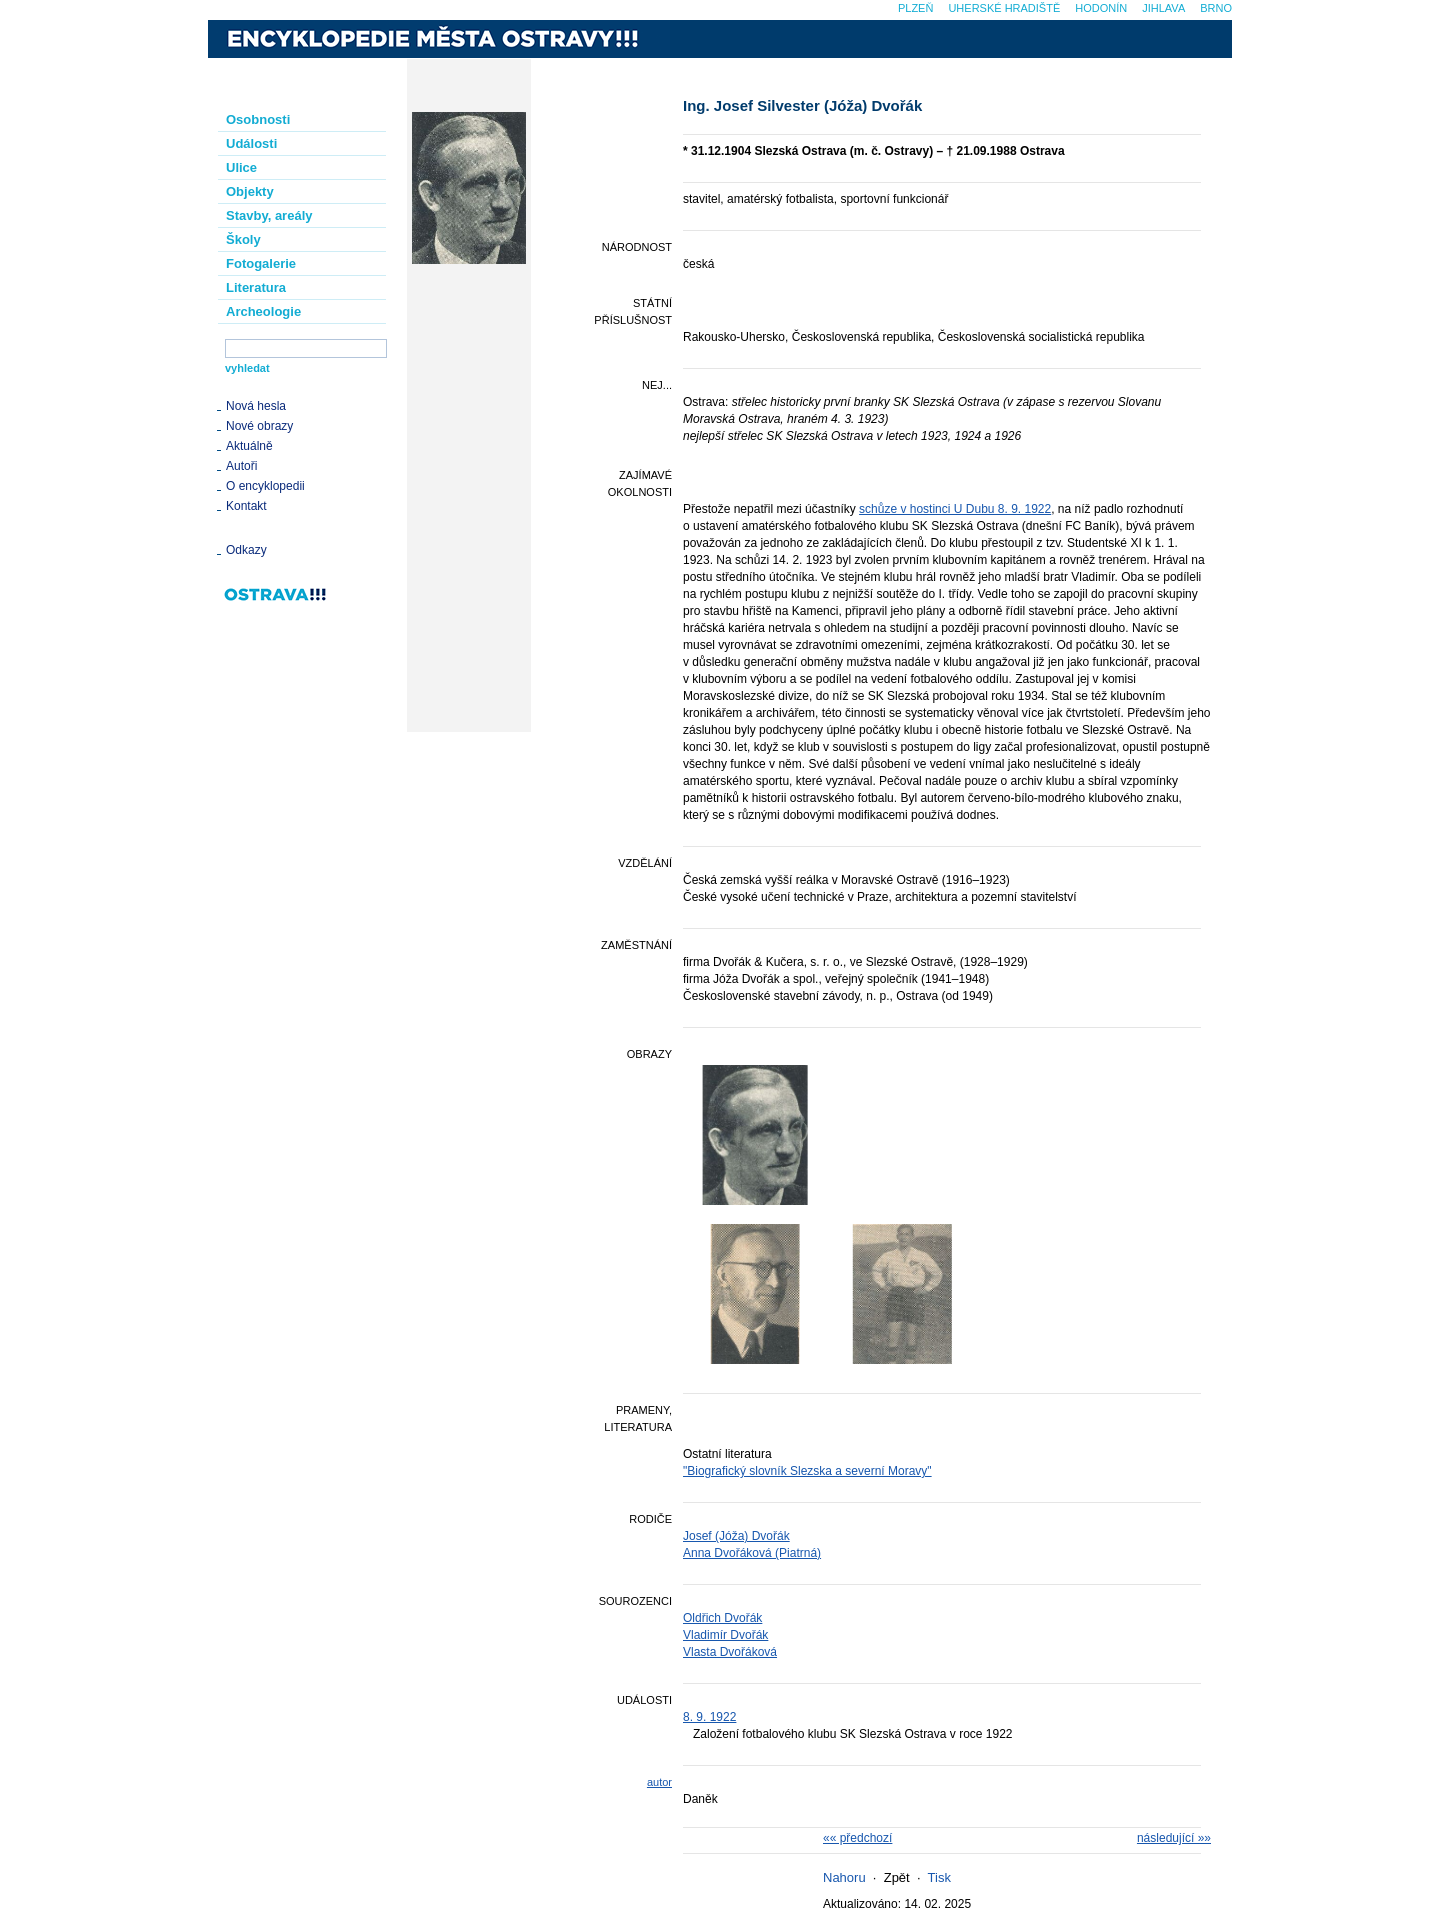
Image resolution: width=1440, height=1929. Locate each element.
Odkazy (246, 550)
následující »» (1174, 1838)
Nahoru (844, 1877)
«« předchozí (857, 1838)
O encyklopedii (265, 486)
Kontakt (246, 506)
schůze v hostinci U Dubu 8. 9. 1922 (955, 509)
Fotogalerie (261, 263)
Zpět (897, 1877)
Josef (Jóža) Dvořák (736, 1536)
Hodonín (1101, 8)
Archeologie (263, 311)
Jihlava (1163, 8)
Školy (243, 239)
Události (251, 143)
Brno (1216, 8)
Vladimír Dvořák (725, 1635)
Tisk (939, 1877)
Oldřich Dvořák (722, 1618)
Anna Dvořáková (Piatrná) (752, 1553)
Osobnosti (258, 119)
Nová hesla (256, 406)
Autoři (241, 466)
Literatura (256, 287)
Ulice (241, 167)
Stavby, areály (269, 215)
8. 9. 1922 (709, 1717)
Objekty (250, 191)
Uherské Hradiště (1004, 8)
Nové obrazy (259, 426)
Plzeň (915, 8)
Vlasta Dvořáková (730, 1652)
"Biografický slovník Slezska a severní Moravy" (807, 1471)
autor (659, 1782)
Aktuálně (249, 446)
